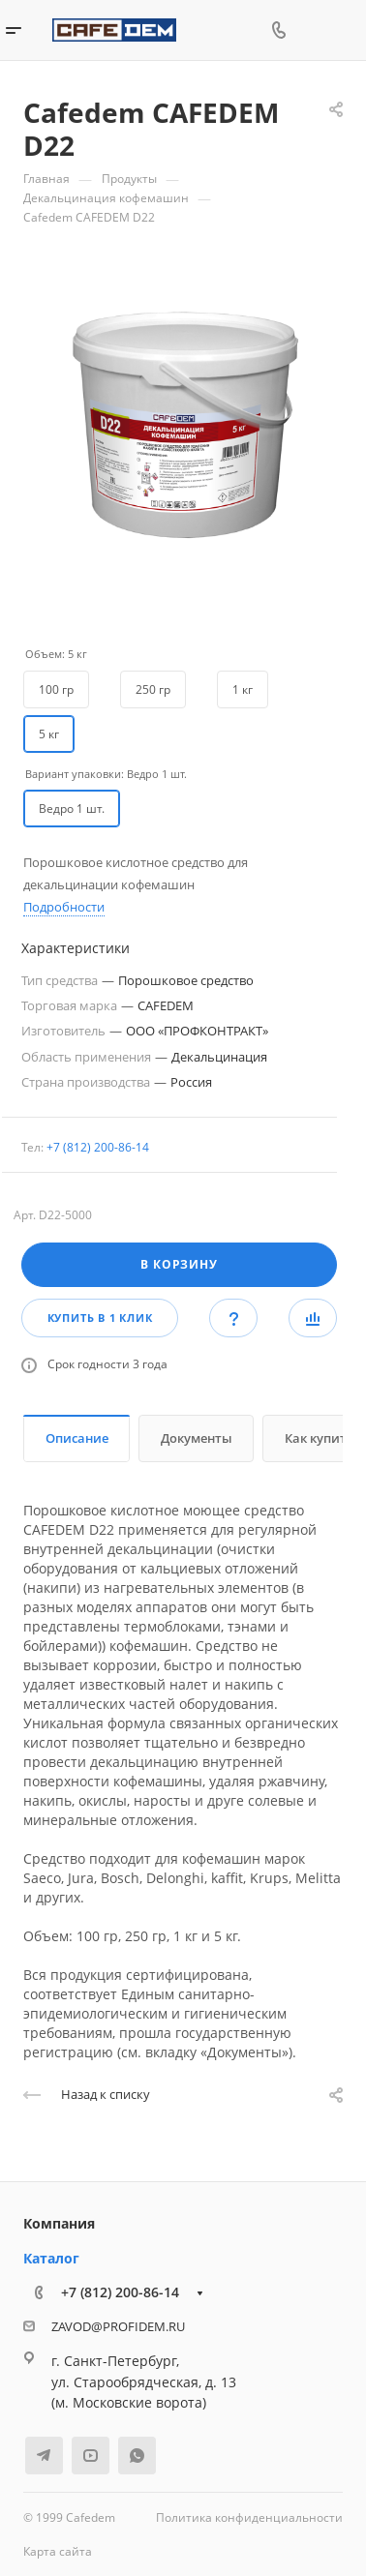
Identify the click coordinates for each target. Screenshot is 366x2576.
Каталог (51, 2258)
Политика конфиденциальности (249, 2517)
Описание (77, 1438)
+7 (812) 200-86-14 (97, 1147)
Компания (59, 2223)
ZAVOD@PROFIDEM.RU (118, 2326)
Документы (196, 1438)
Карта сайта (57, 2551)
